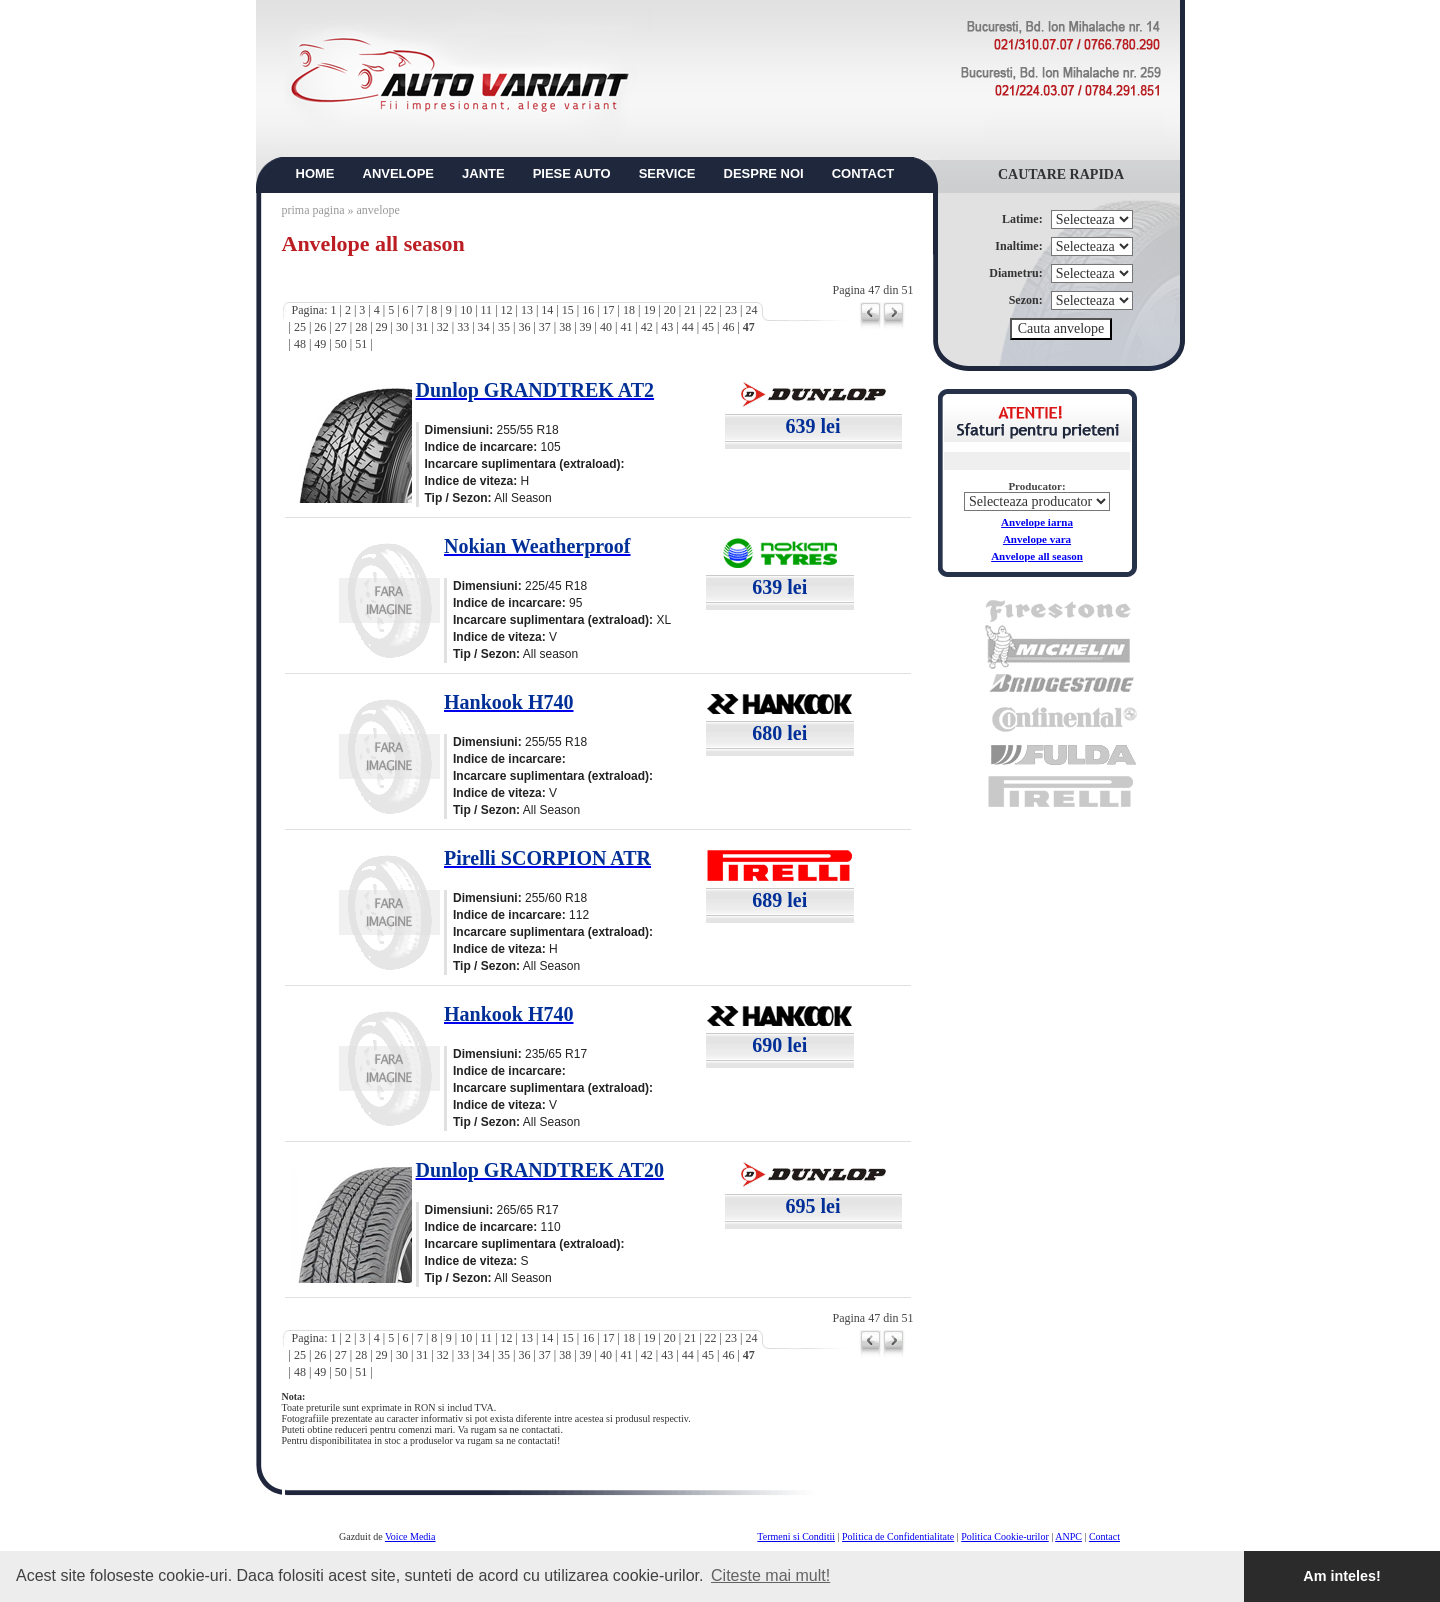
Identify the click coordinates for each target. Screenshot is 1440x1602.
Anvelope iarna (1037, 522)
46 (728, 327)
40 (606, 327)
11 (487, 310)
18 (629, 310)
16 (588, 310)
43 (667, 327)
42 (647, 327)
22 (711, 310)
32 (443, 327)
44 (688, 327)
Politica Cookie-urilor (1005, 1536)
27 (341, 327)
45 (708, 327)
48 (300, 344)
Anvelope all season (1037, 556)
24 (751, 310)
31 (422, 327)
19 (649, 310)
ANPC (1068, 1536)
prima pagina (313, 210)
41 (626, 327)
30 (402, 327)
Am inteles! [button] (1342, 1576)
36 (524, 327)
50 (341, 344)
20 (670, 310)
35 (504, 327)
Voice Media (410, 1536)
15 (568, 310)
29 (382, 327)
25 (300, 327)
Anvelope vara (1037, 539)
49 (320, 344)
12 (507, 310)
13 (527, 310)
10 (466, 310)
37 (545, 327)
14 (547, 310)
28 (361, 327)
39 (586, 327)
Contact (1104, 1536)
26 (320, 327)
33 (463, 327)
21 (690, 310)
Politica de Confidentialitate (898, 1536)
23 (731, 310)
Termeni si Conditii (796, 1536)
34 (484, 327)
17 (609, 310)
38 (565, 327)
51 (361, 344)
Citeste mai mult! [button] (770, 1575)
